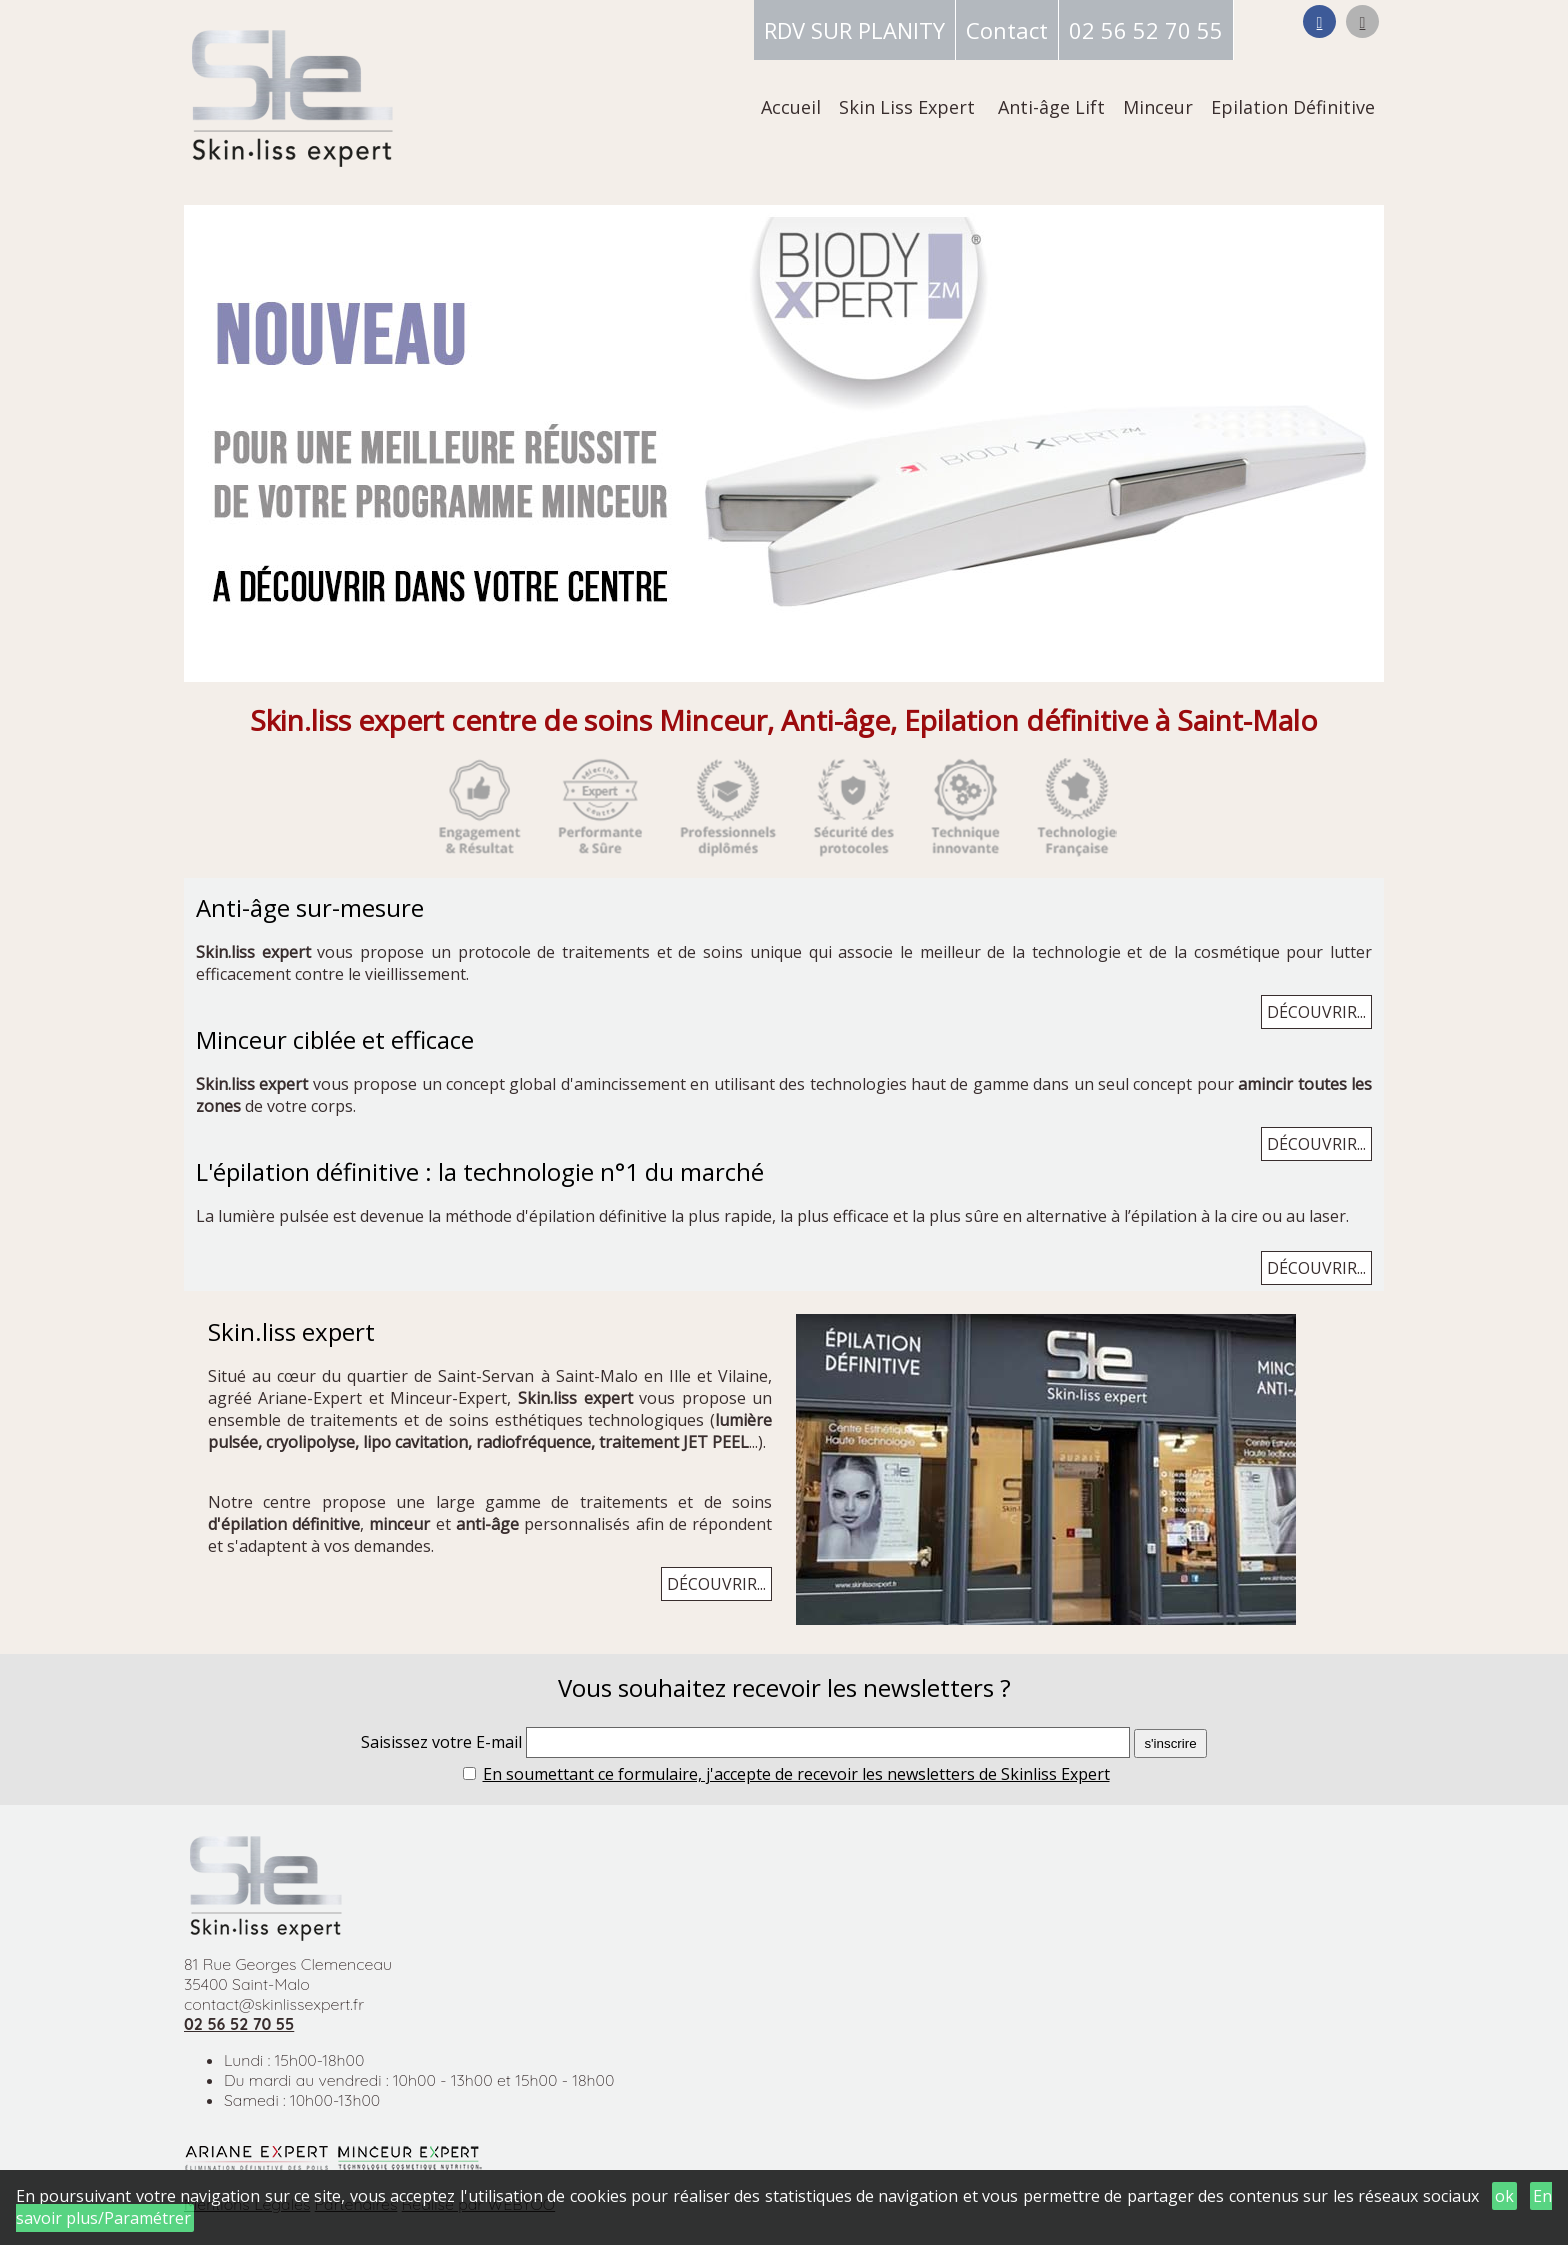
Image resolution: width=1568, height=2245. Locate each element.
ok (1504, 2196)
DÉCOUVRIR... (1316, 1012)
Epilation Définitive (1293, 107)
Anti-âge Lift (1051, 107)
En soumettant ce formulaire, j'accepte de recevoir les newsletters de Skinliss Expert (796, 1774)
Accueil (791, 107)
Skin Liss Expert (907, 107)
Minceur (1158, 107)
